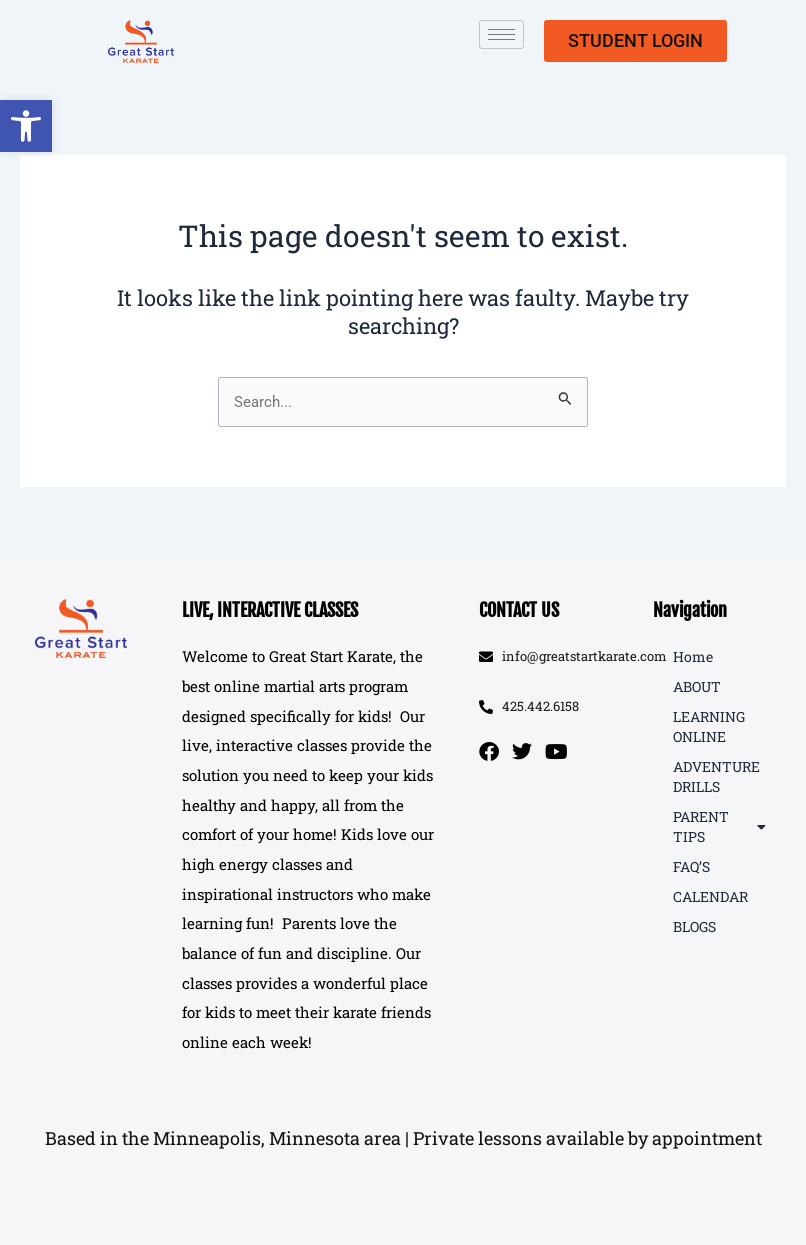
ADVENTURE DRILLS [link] (716, 776)
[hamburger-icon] (501, 34)
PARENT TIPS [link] (719, 826)
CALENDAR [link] (710, 896)
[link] (26, 126)
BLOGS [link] (694, 926)
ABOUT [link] (697, 686)
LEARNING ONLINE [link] (709, 726)
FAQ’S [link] (691, 866)
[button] (403, 1139)
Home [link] (693, 656)
